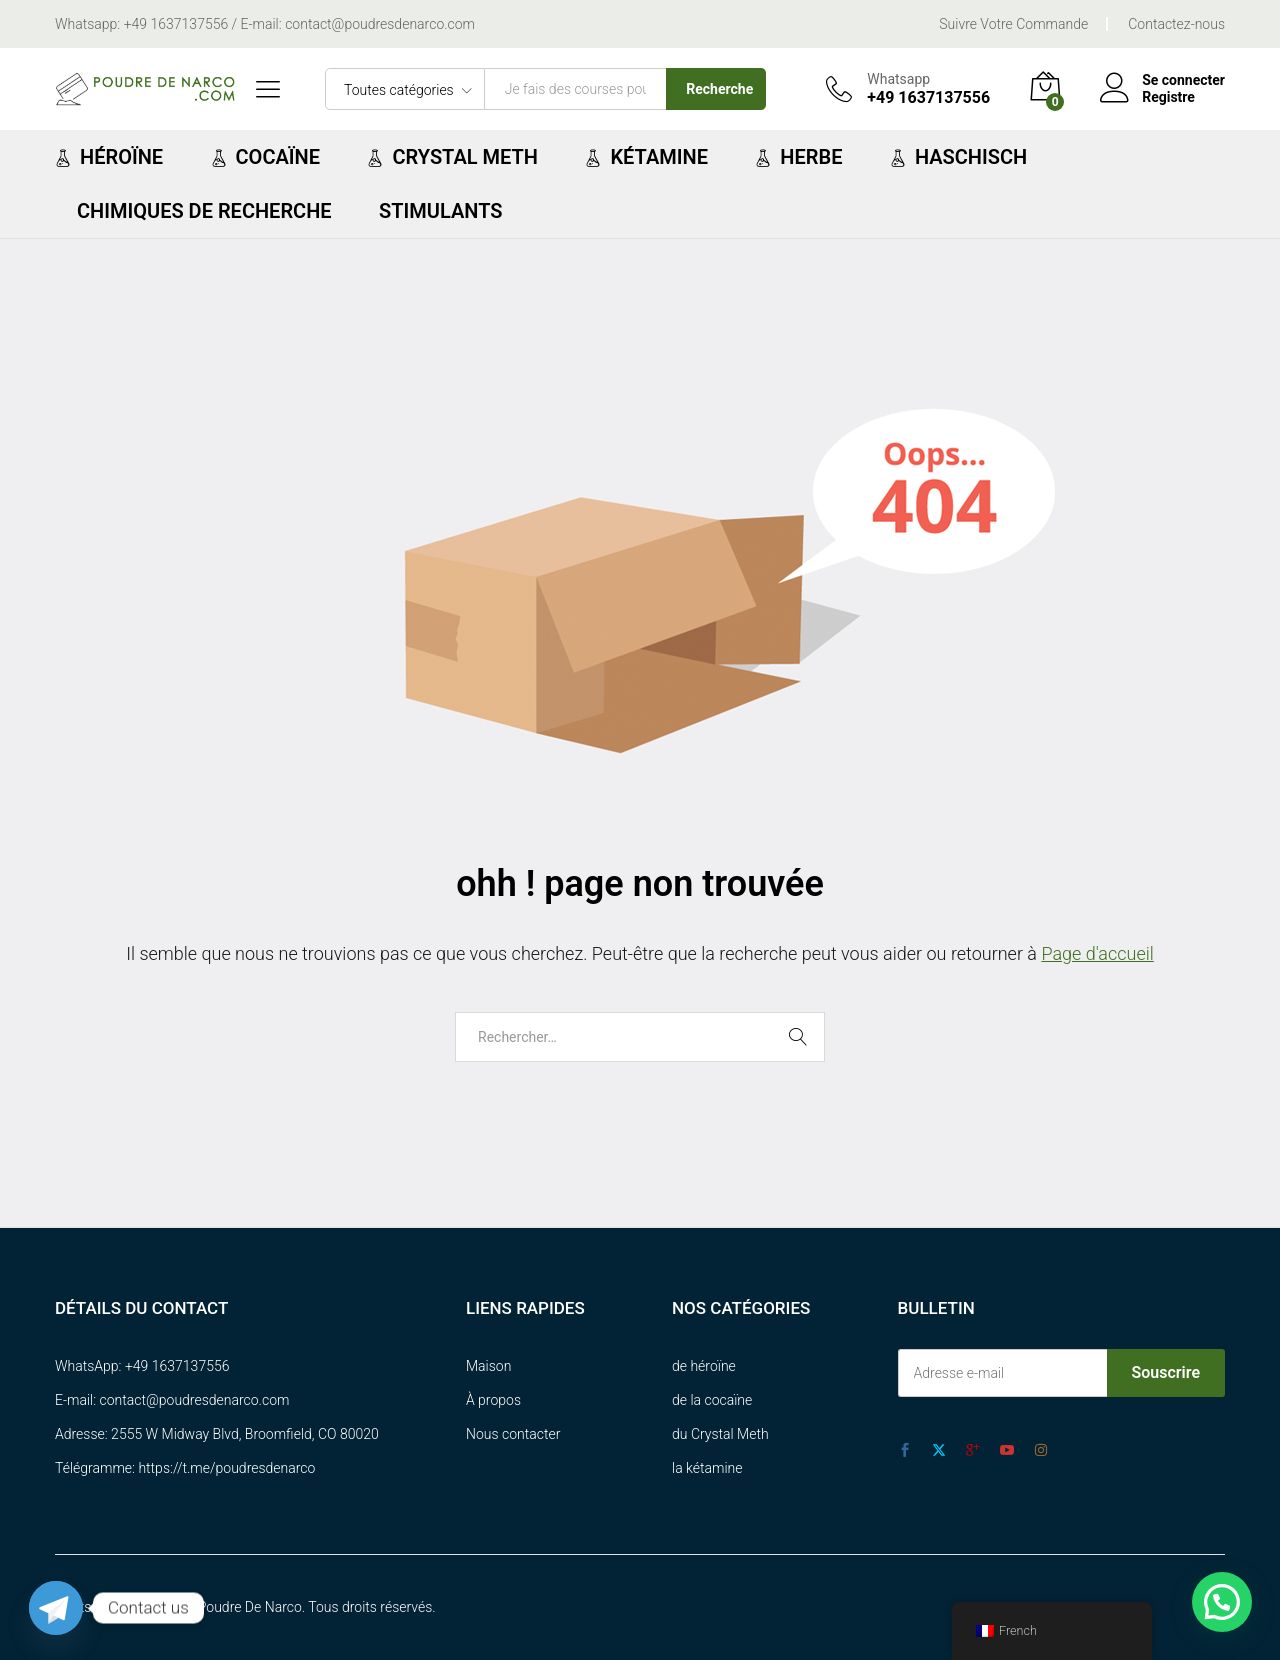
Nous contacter (513, 1434)
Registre (1168, 97)
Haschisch (958, 157)
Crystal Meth (452, 157)
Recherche (719, 89)
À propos (493, 1400)
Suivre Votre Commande (1013, 24)
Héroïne (109, 157)
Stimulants (440, 211)
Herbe (798, 157)
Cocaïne (265, 157)
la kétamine (707, 1468)
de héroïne (704, 1366)
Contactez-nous (1176, 24)
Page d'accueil (1097, 953)
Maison (488, 1366)
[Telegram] (56, 1608)
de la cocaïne (712, 1400)
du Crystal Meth (720, 1434)
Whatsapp (898, 79)
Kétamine (646, 157)
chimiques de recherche (204, 211)
